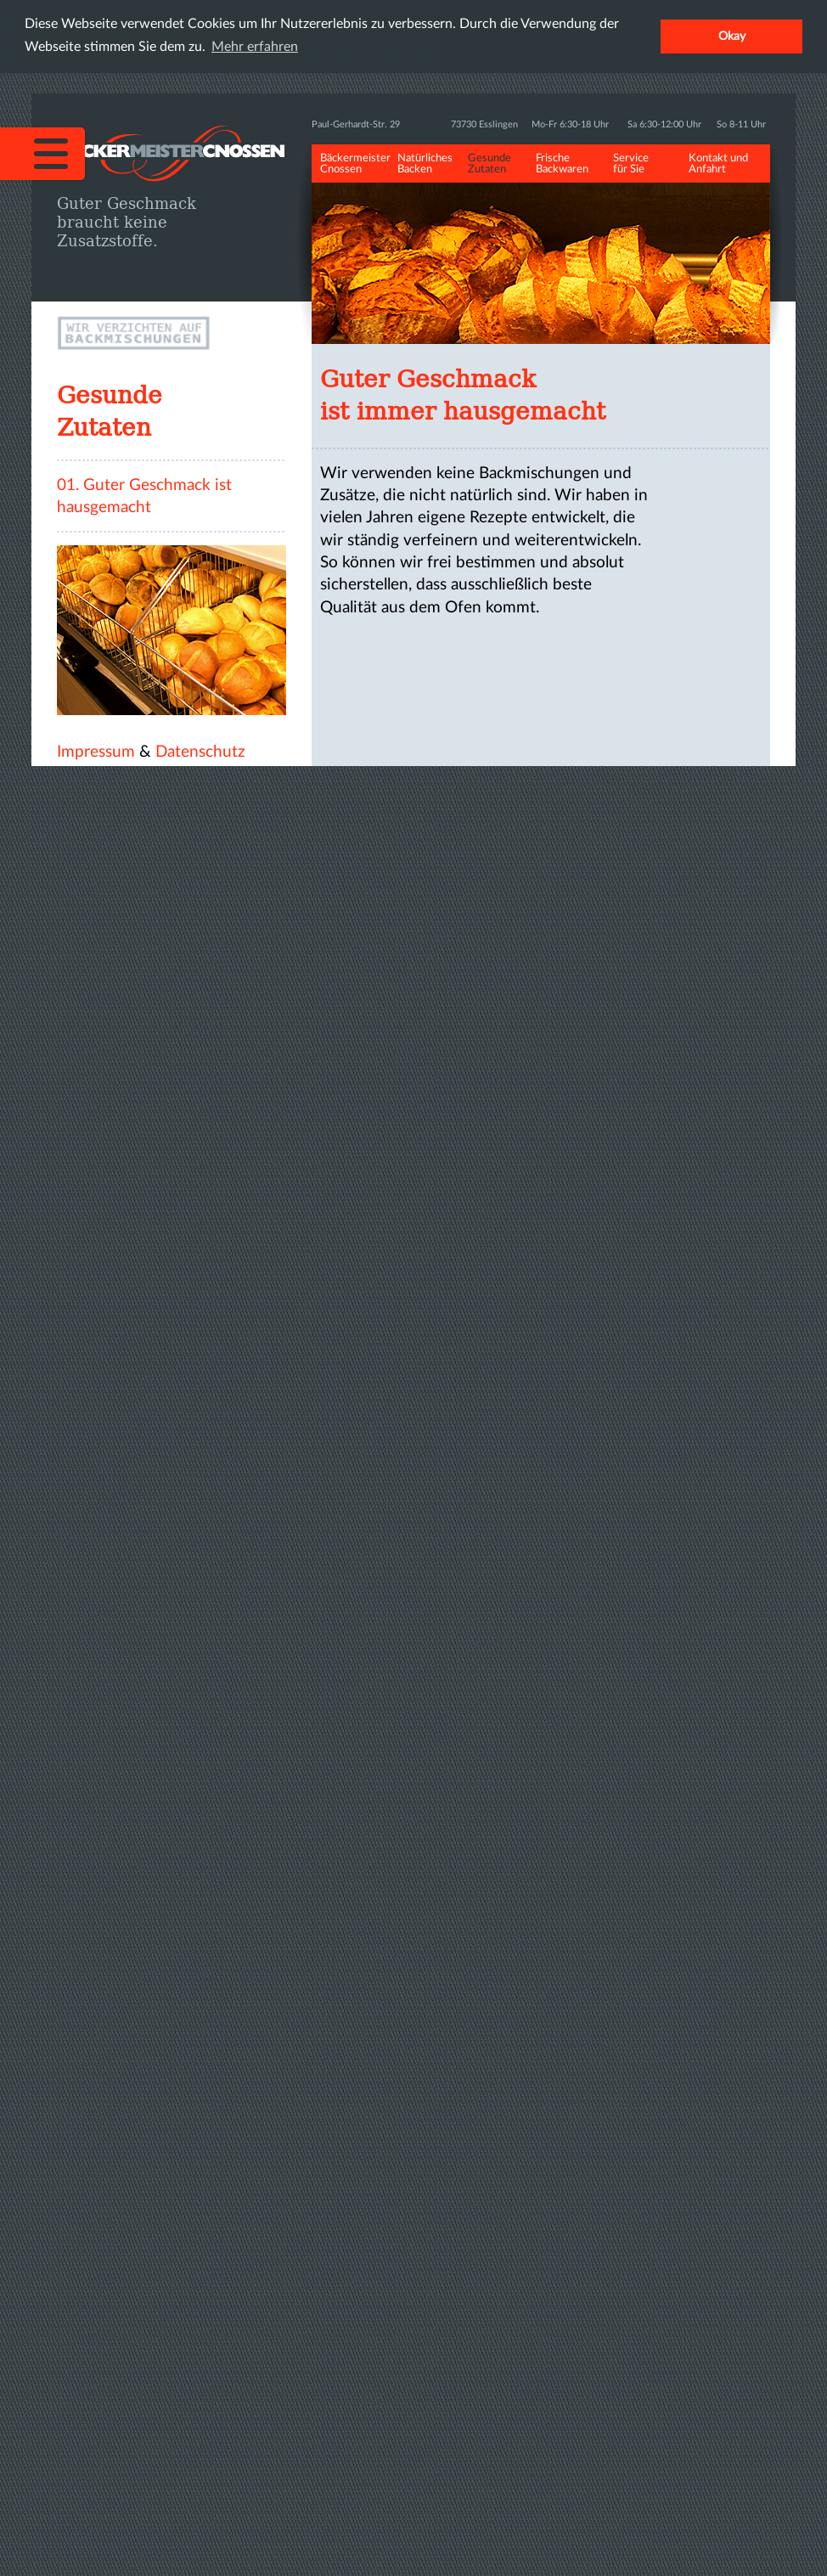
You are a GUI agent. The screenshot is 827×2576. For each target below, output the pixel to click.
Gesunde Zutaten (489, 164)
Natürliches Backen (425, 164)
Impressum (96, 751)
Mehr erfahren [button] (254, 47)
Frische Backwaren (562, 164)
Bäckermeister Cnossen (355, 164)
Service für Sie (631, 164)
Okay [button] (731, 36)
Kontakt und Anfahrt (718, 164)
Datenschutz (200, 751)
